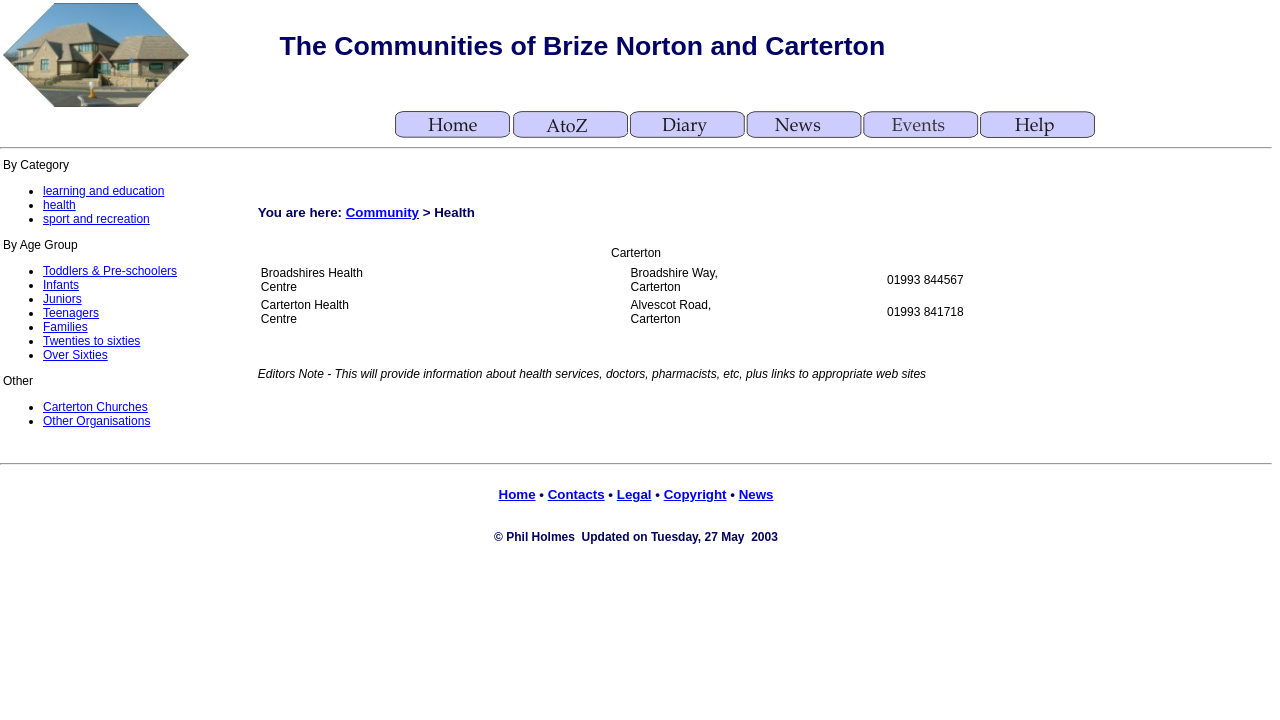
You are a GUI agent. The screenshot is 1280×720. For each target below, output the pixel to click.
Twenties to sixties (91, 341)
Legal (634, 494)
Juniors (62, 299)
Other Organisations (96, 421)
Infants (61, 285)
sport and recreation (96, 219)
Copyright (695, 494)
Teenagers (71, 313)
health (59, 205)
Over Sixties (75, 355)
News (756, 494)
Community (382, 212)
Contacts (576, 494)
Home (517, 494)
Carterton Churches (95, 407)
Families (65, 327)
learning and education (103, 191)
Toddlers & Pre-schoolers (110, 271)
